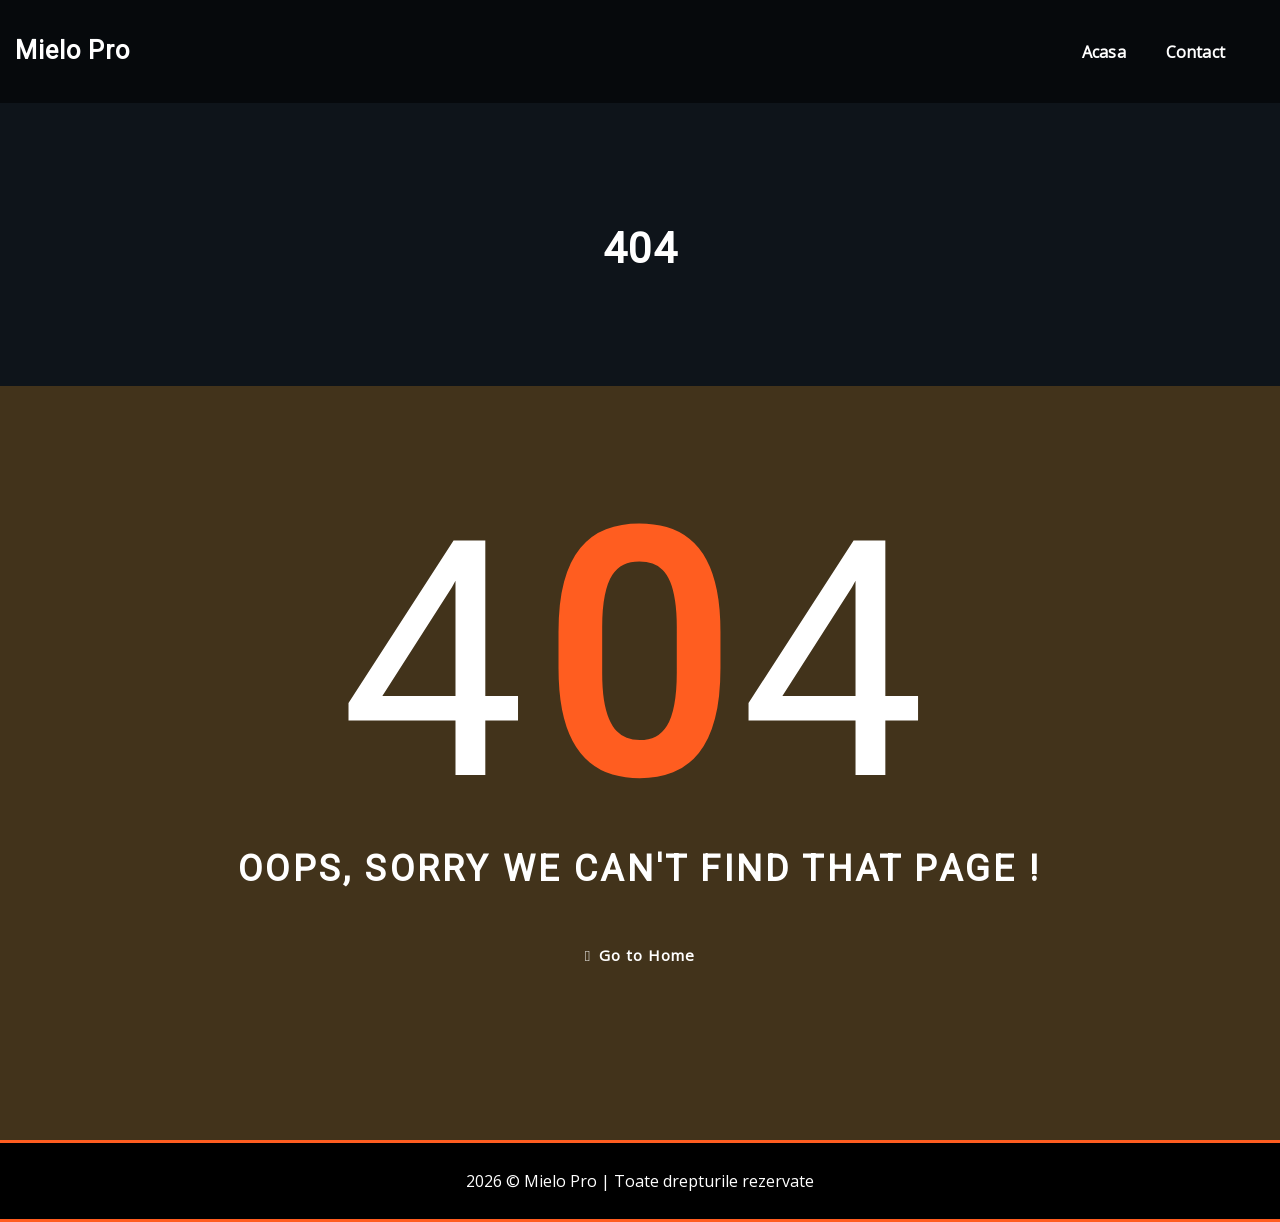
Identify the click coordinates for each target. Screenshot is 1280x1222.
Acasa (1104, 52)
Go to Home (640, 955)
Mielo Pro (72, 50)
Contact (1195, 52)
